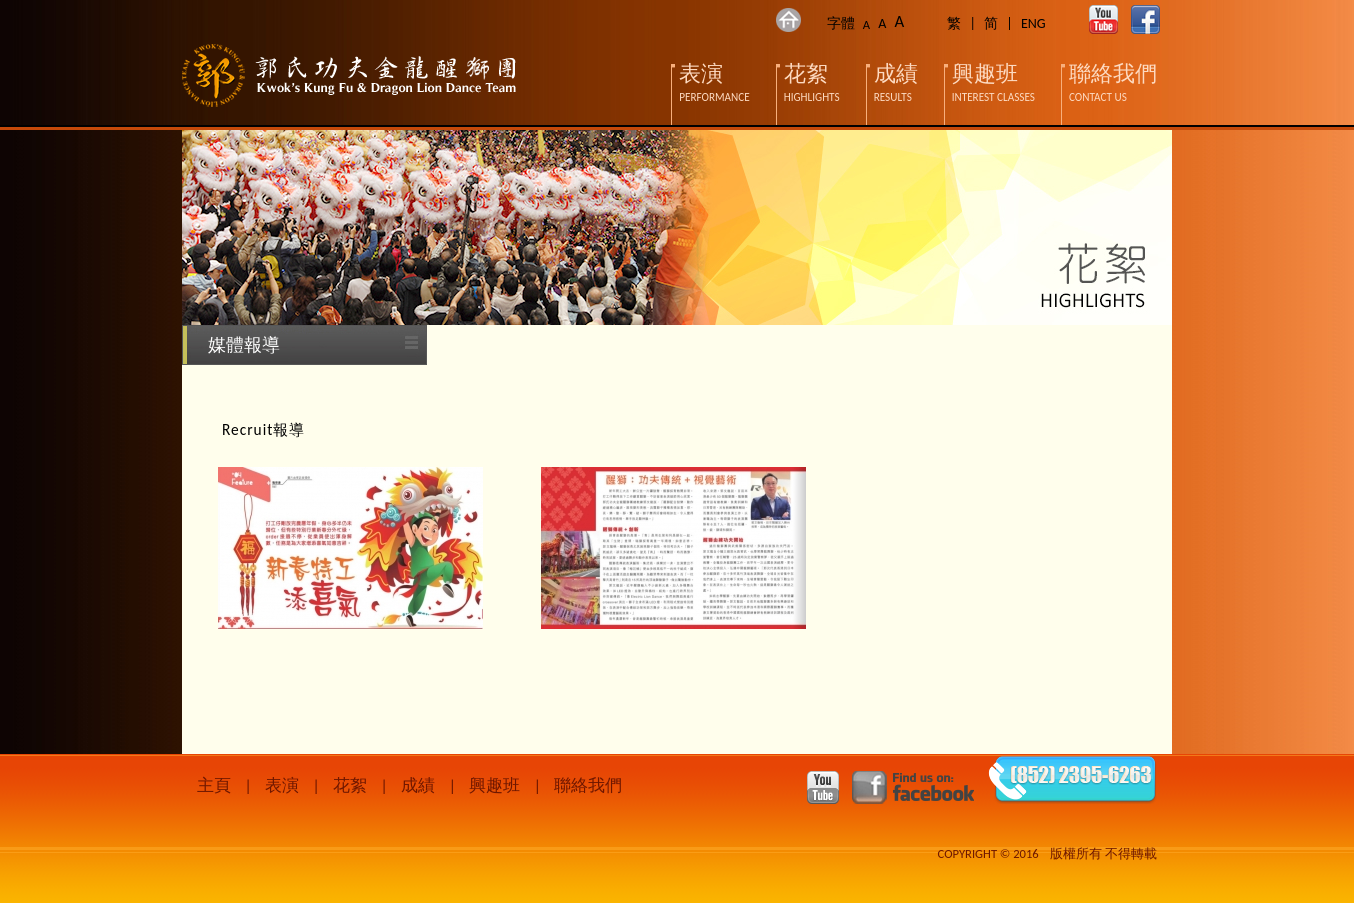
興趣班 (494, 785)
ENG (1033, 23)
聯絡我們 (588, 785)
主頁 (214, 785)
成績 (418, 785)
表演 (282, 785)
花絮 (350, 785)
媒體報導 (244, 345)
